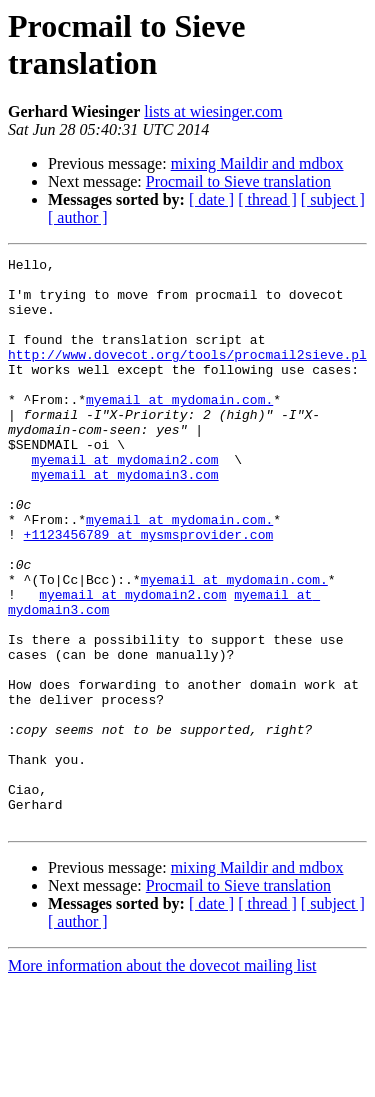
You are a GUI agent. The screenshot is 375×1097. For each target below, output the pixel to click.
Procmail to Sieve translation (238, 181)
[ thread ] (267, 199)
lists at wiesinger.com (213, 111)
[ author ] (78, 217)
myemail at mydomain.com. (179, 429)
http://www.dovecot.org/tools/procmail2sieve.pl (187, 375)
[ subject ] (333, 199)
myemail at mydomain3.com (124, 519)
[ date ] (211, 199)
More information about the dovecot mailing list (162, 1079)
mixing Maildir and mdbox (257, 163)
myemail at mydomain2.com (124, 501)
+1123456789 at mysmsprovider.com (149, 591)
